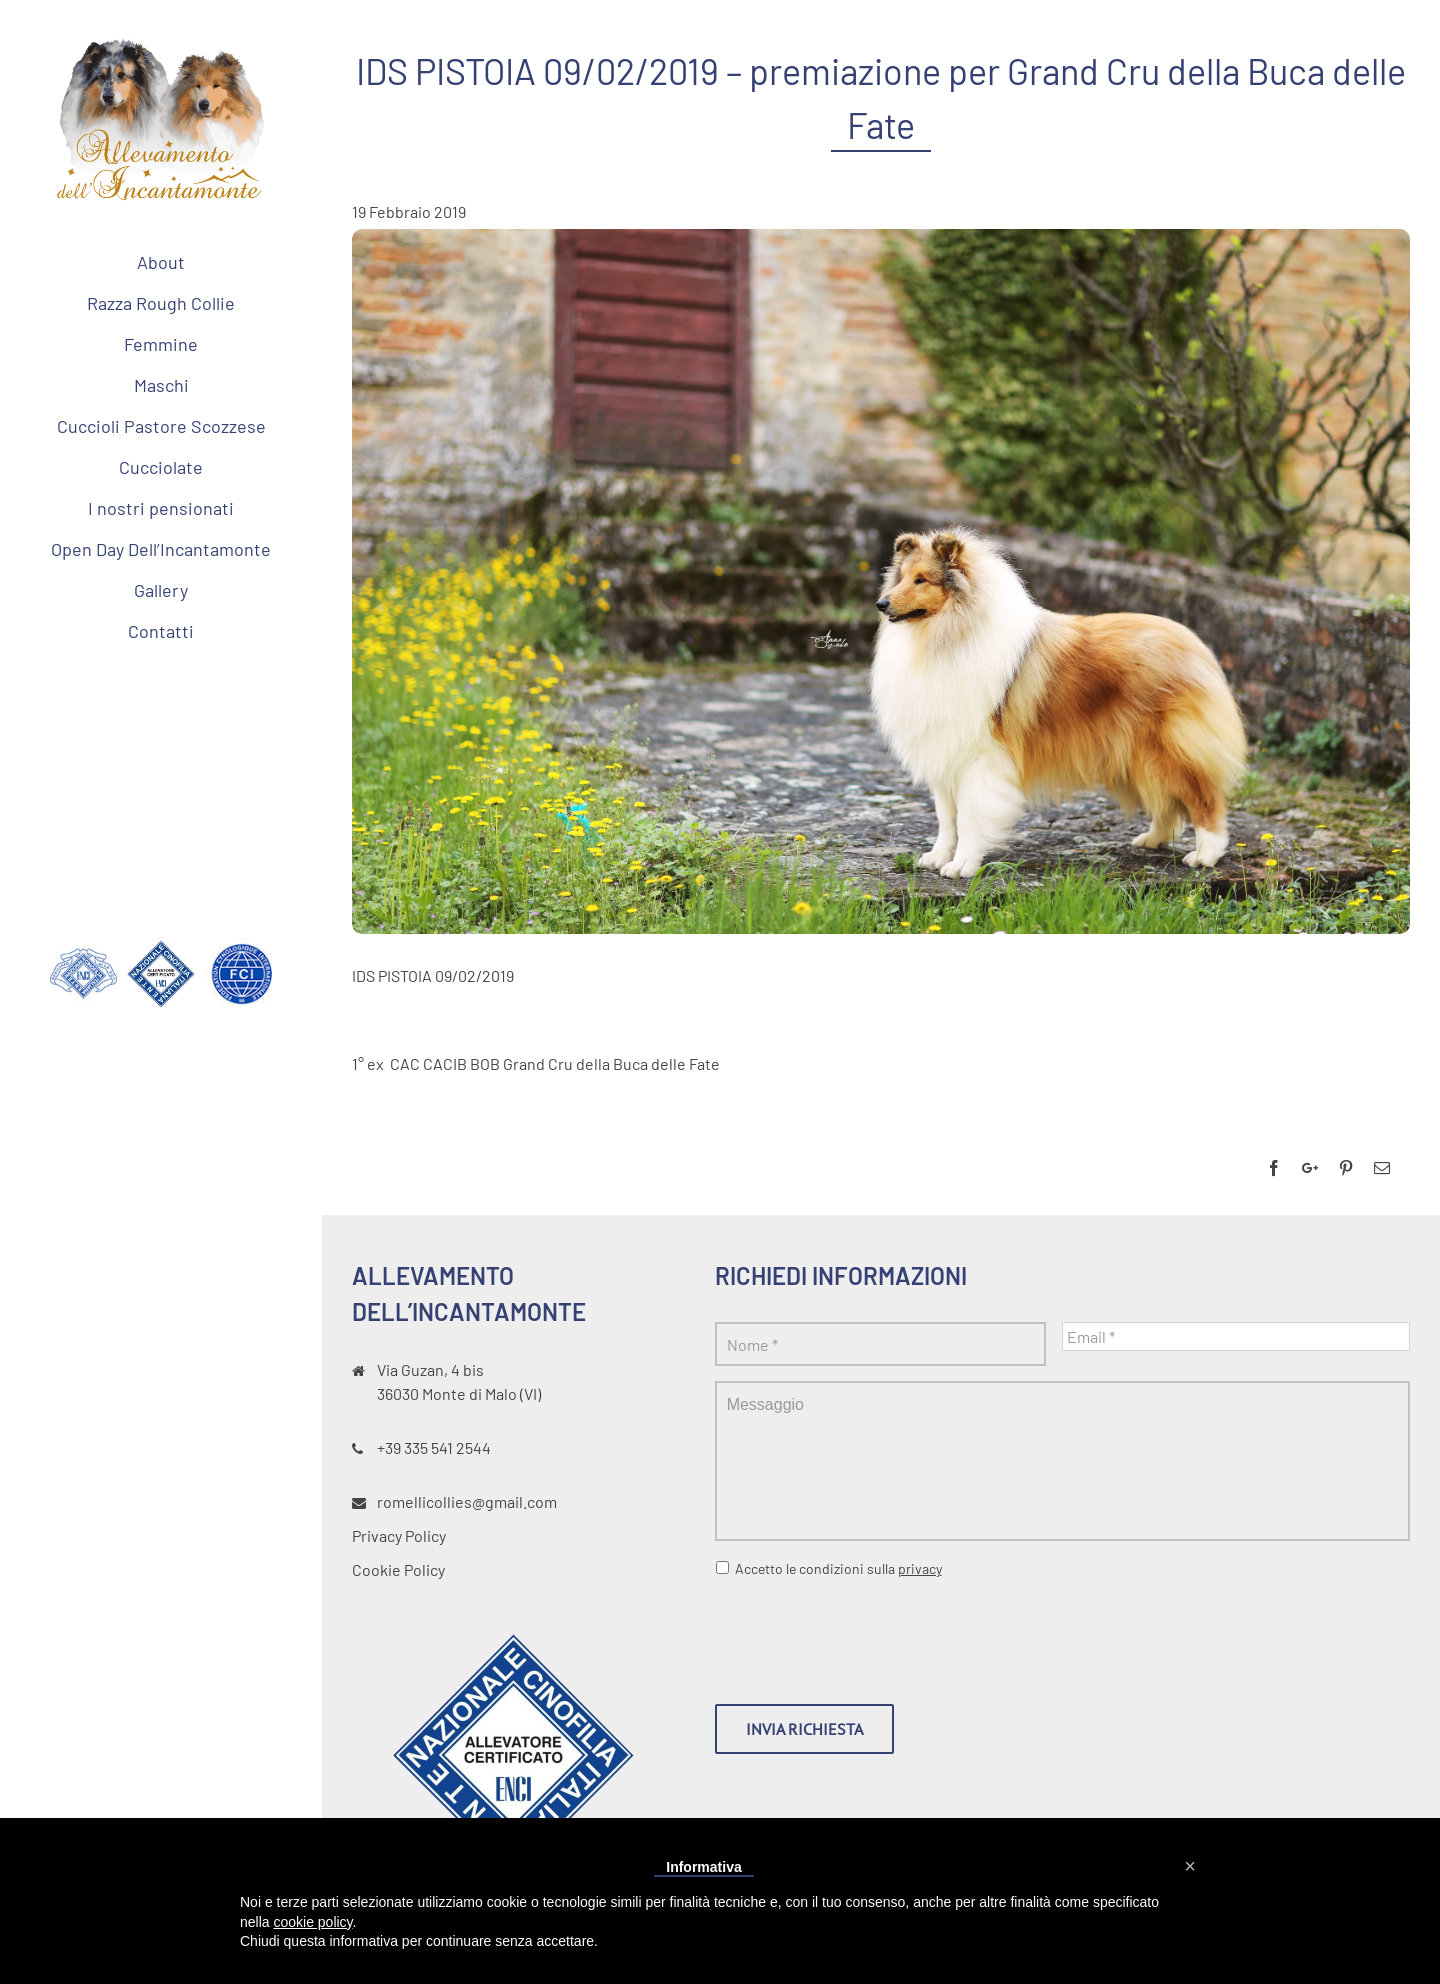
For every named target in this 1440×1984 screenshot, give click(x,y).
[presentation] (867, 1633)
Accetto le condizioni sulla (838, 1568)
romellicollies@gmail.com (467, 1501)
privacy (920, 1568)
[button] (1190, 1866)
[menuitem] (161, 262)
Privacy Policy (399, 1535)
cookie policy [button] (312, 1922)
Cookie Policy (398, 1569)
